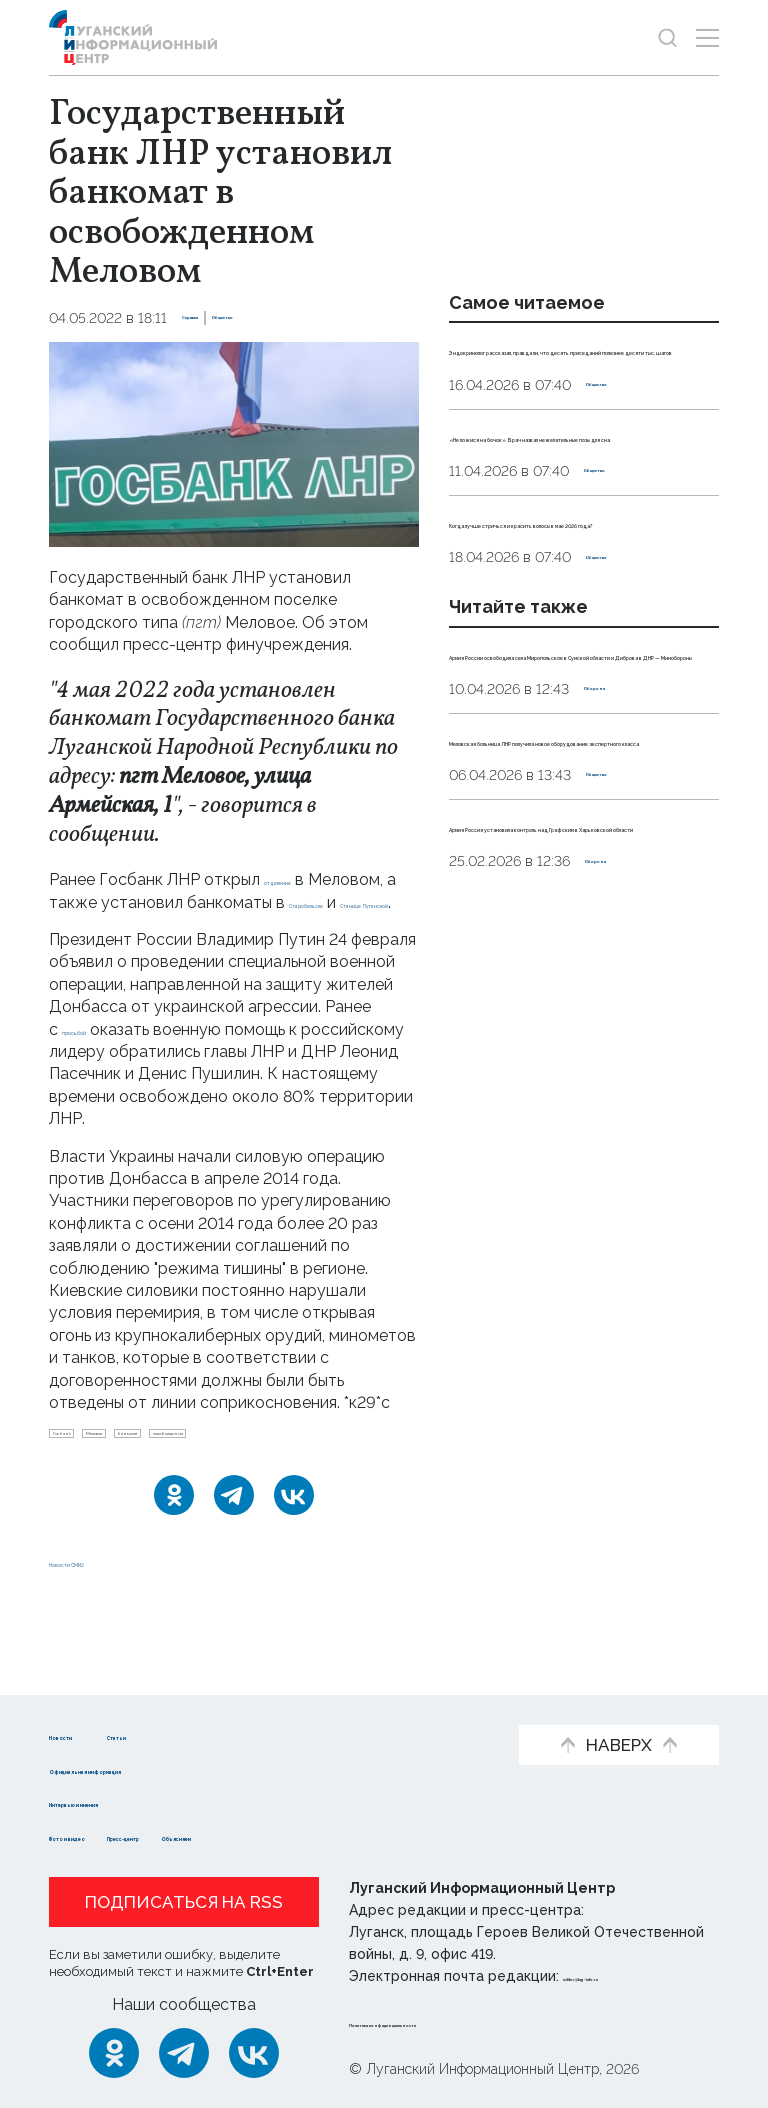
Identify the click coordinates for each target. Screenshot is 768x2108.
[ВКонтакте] (294, 1567)
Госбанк (86, 1464)
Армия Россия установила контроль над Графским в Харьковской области (560, 1114)
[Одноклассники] (174, 1567)
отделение (305, 879)
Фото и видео (106, 1835)
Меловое (173, 1464)
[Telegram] (234, 1567)
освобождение (110, 1497)
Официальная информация (161, 1768)
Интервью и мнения (131, 1801)
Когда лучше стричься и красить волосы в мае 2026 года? (566, 655)
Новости (84, 1734)
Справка (213, 318)
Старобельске (104, 924)
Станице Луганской (250, 924)
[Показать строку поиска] (667, 37)
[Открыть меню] (707, 37)
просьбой (99, 1051)
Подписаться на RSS (184, 1902)
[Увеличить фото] (234, 443)
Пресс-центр (241, 1835)
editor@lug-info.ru (631, 1976)
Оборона (616, 910)
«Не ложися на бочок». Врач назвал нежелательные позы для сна (573, 524)
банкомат (264, 1464)
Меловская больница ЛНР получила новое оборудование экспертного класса (583, 983)
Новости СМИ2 (108, 1633)
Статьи (215, 1734)
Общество (296, 318)
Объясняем (367, 1835)
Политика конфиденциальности (470, 2022)
